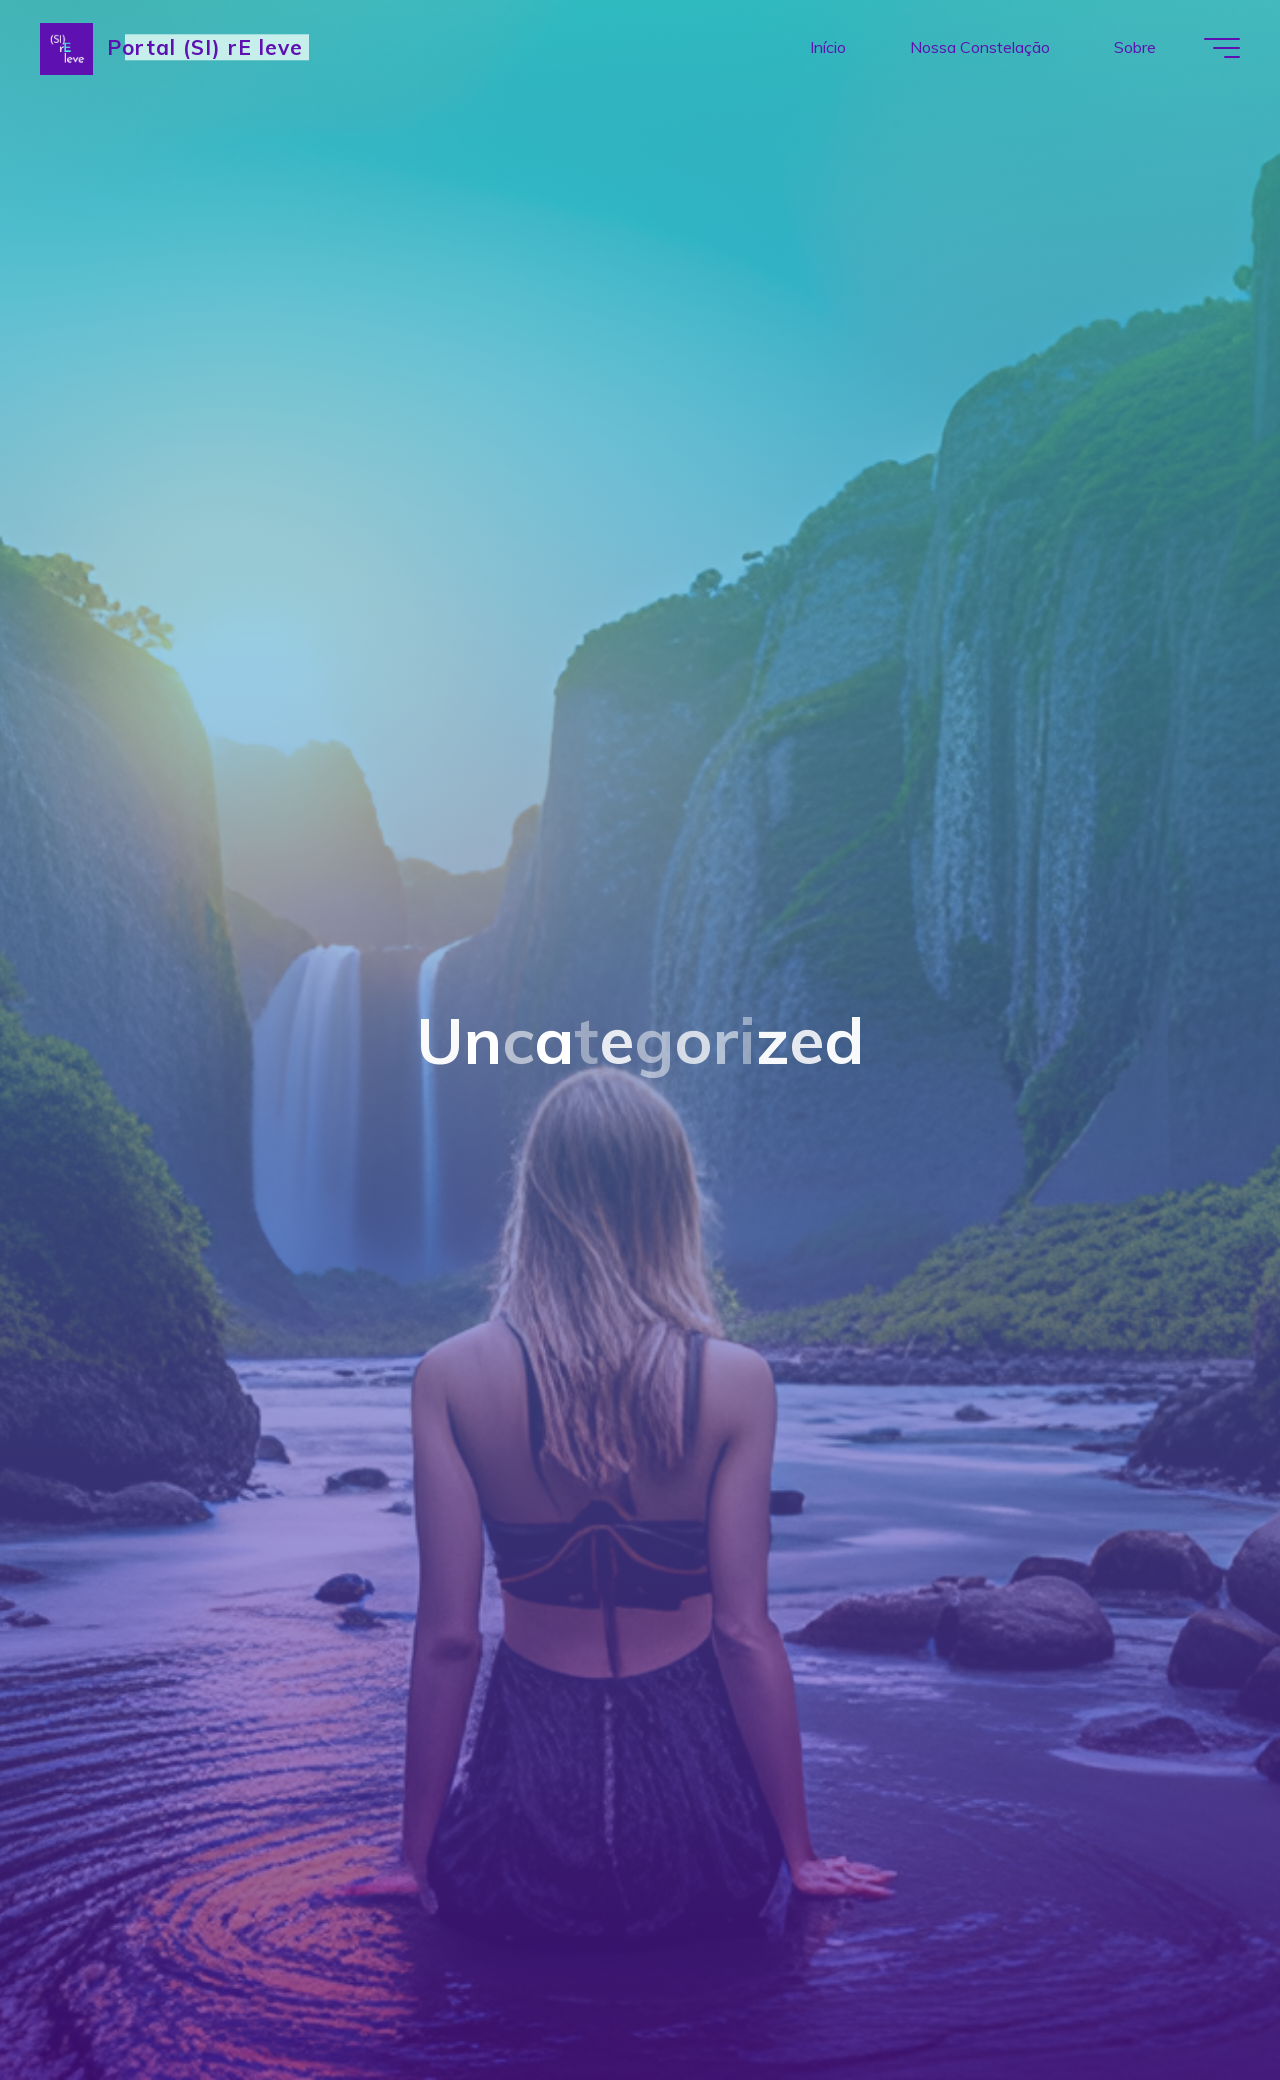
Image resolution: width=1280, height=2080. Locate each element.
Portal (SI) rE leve (205, 47)
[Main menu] (1222, 48)
